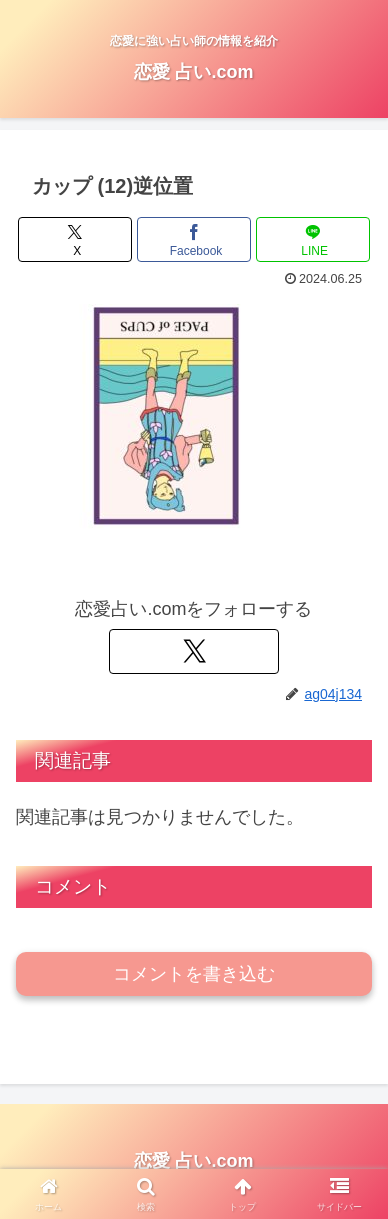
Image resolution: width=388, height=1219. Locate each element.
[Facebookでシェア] (194, 239)
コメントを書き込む (194, 974)
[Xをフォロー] (194, 651)
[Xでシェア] (75, 239)
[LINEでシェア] (313, 239)
